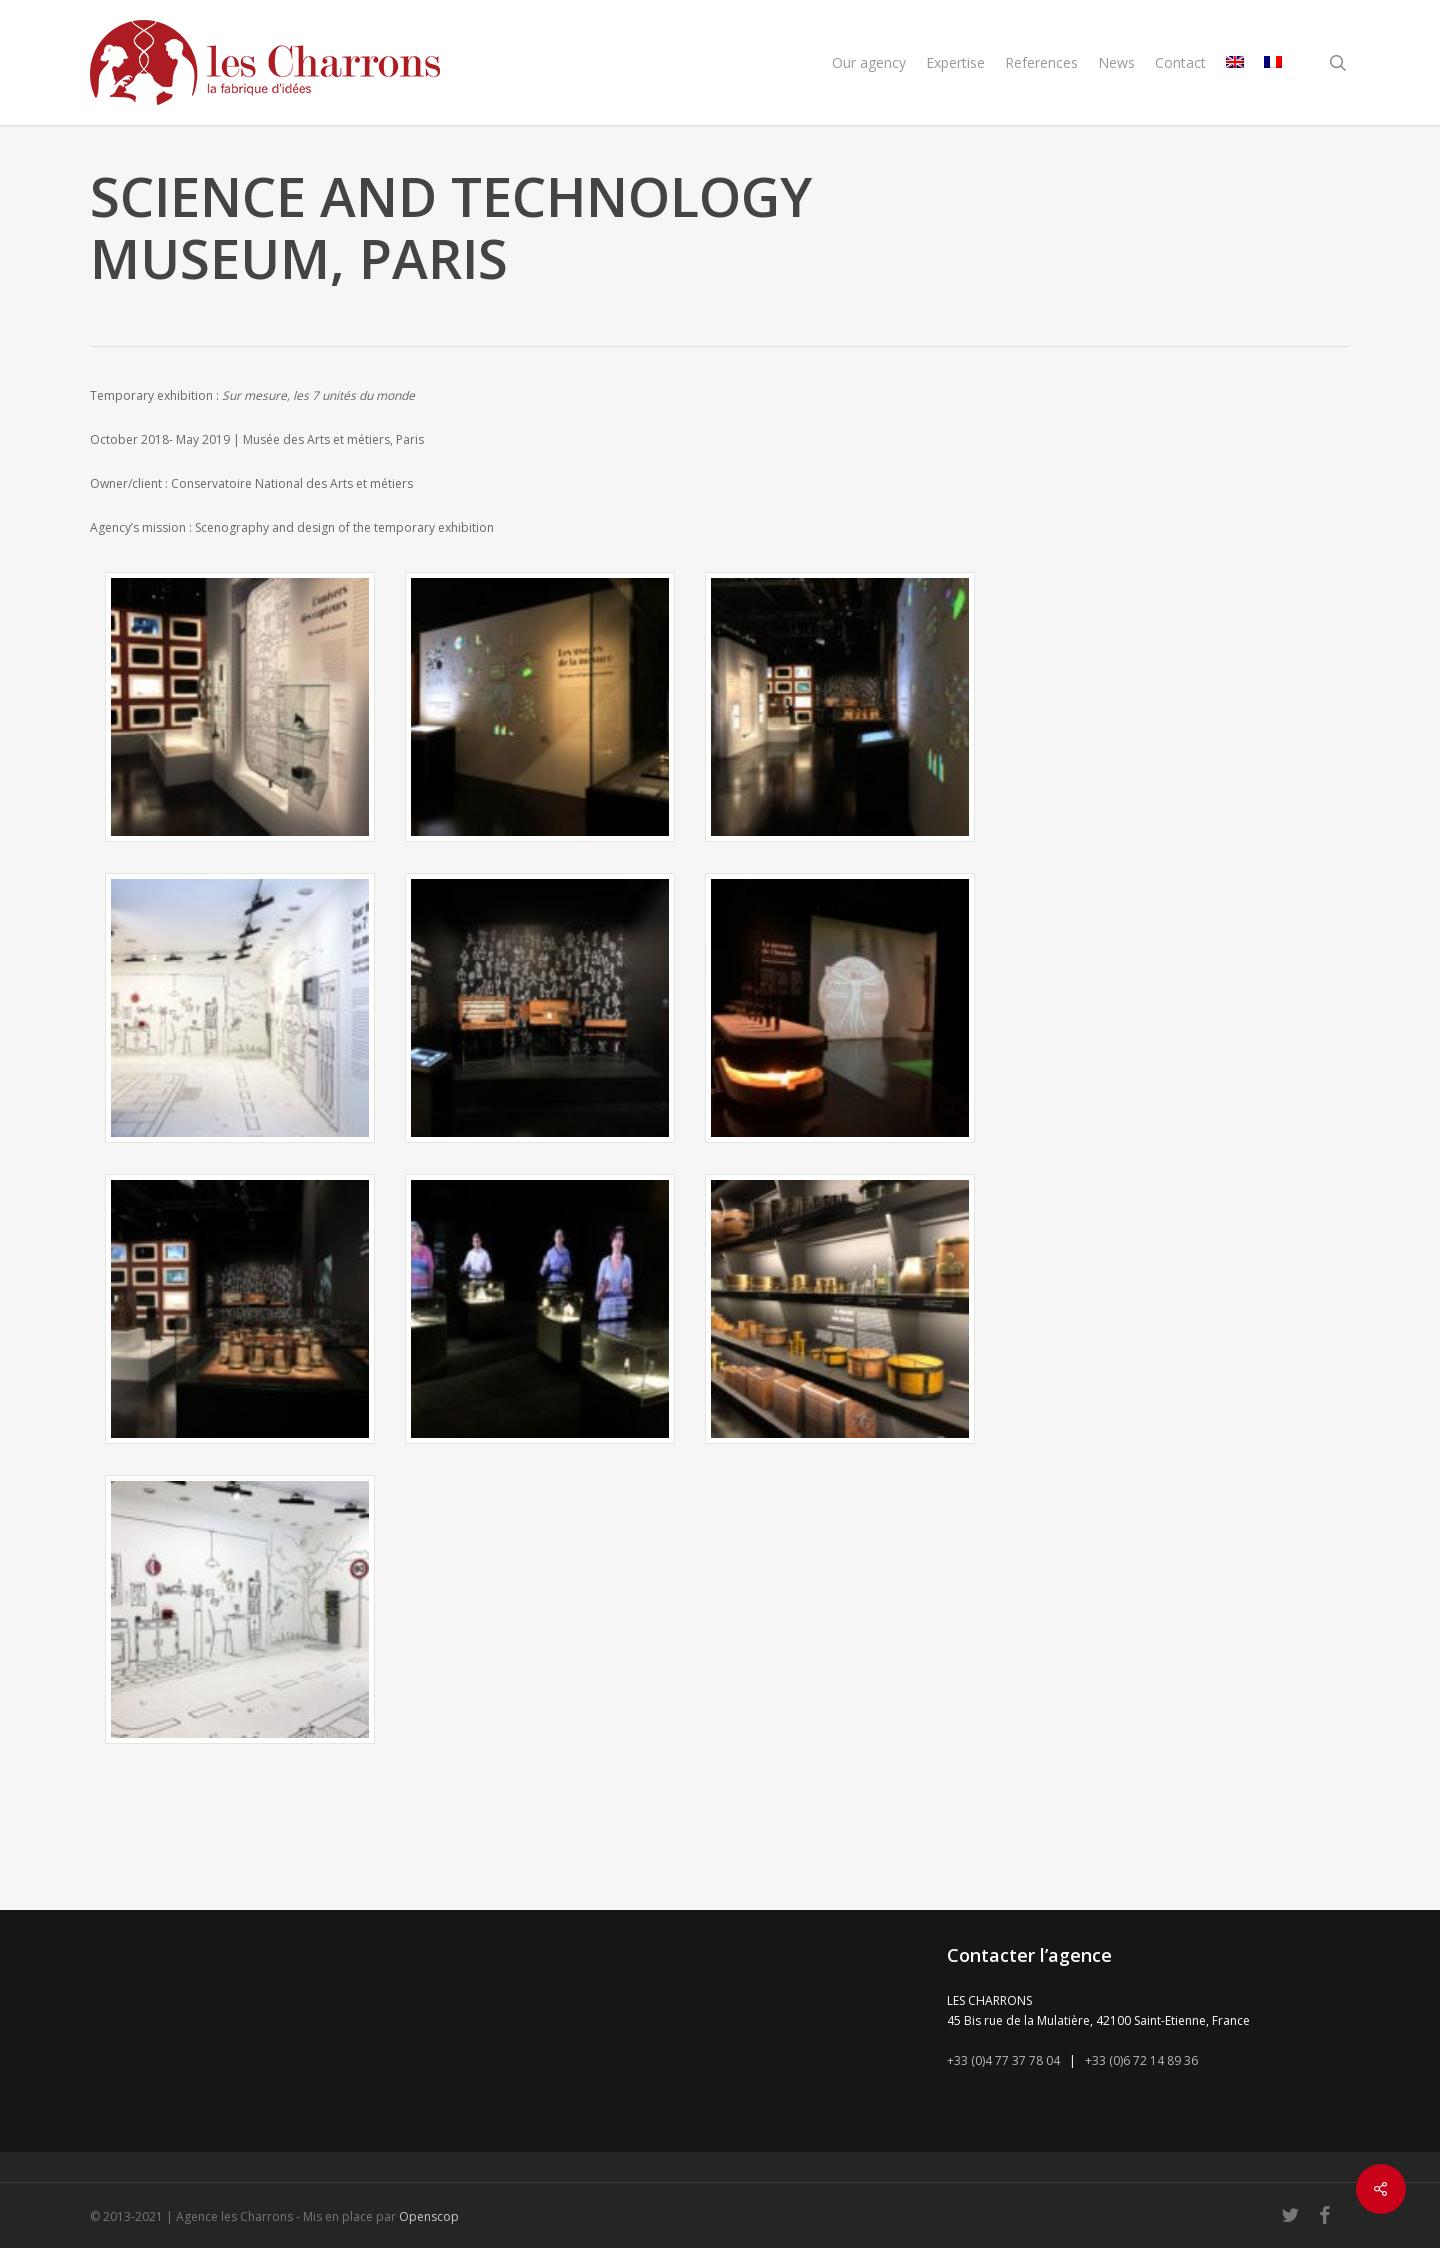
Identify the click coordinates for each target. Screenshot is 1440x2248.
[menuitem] (1235, 63)
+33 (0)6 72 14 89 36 (1141, 2060)
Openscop (429, 2216)
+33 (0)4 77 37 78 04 (1003, 2060)
